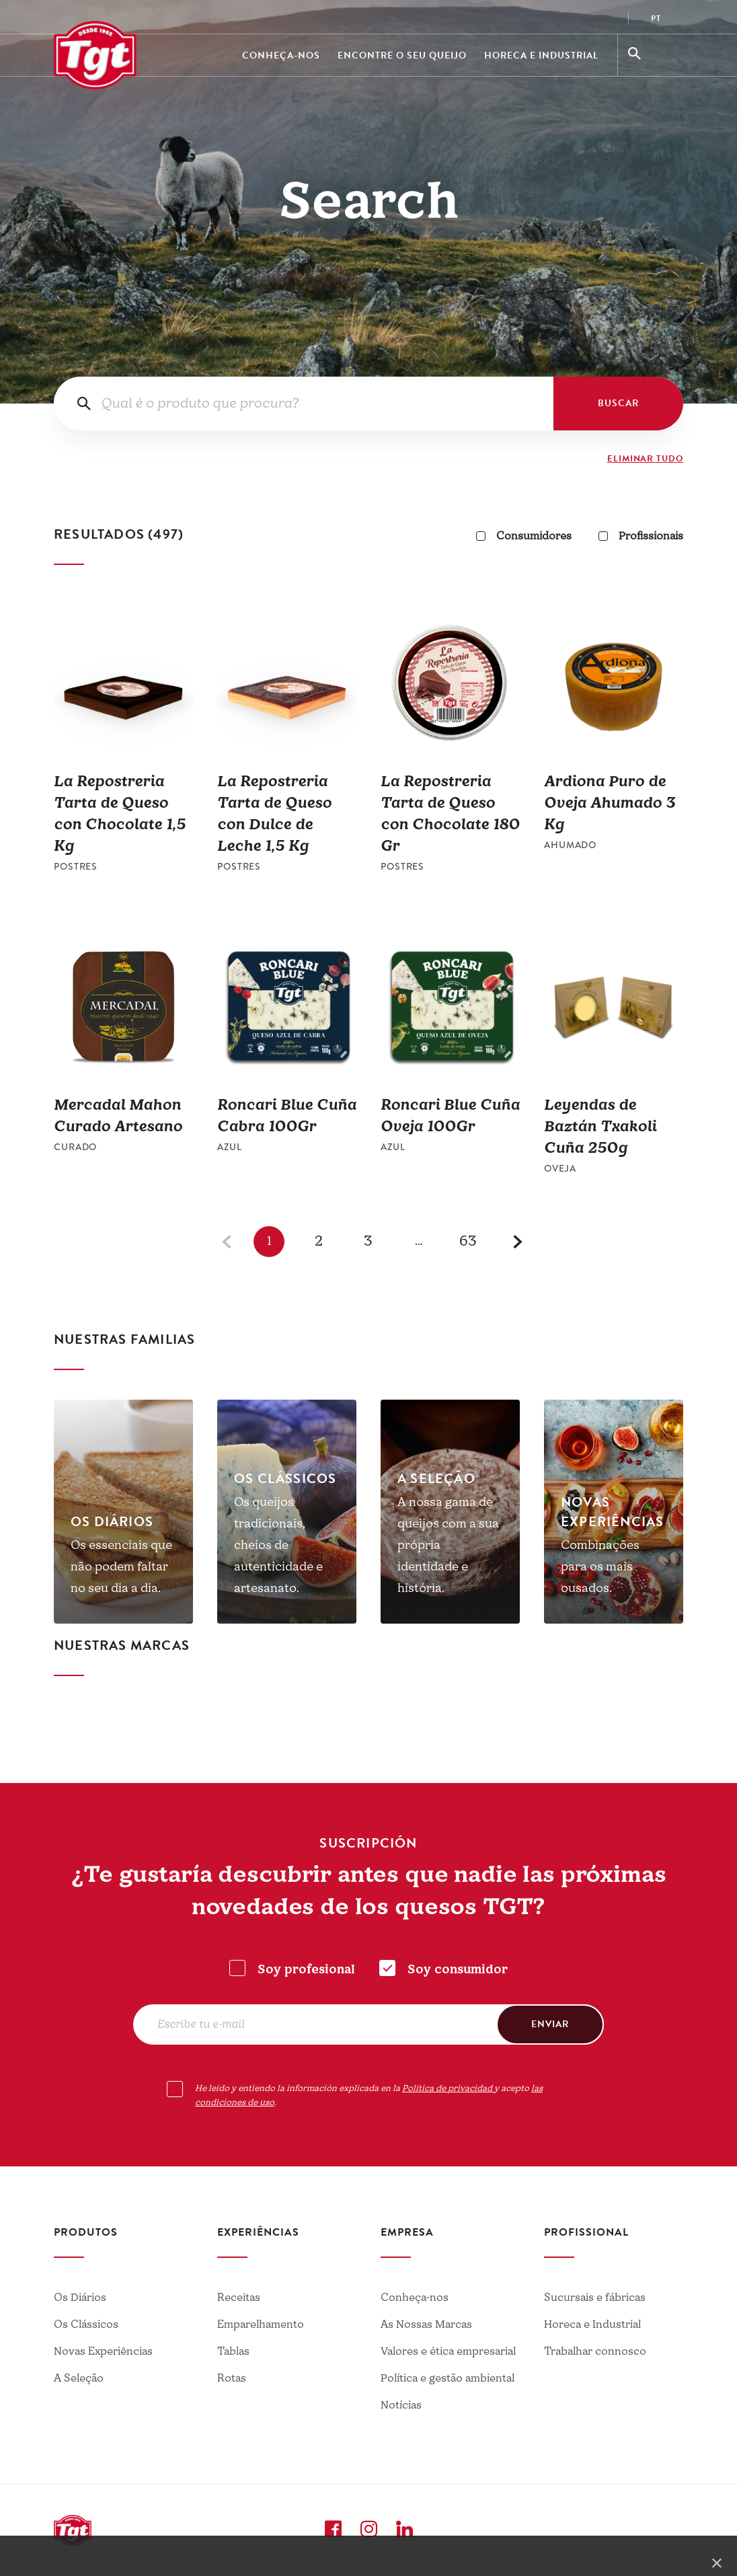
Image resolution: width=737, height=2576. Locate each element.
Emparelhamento (260, 2324)
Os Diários (80, 2297)
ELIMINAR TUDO (645, 458)
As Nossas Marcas (426, 2324)
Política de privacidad (448, 2088)
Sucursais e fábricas (595, 2297)
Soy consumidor (458, 1969)
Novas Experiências (103, 2351)
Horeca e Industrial (541, 55)
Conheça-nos (281, 55)
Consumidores (524, 536)
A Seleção (79, 2378)
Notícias (401, 2405)
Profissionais (640, 536)
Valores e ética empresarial (448, 2351)
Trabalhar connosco (595, 2351)
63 (468, 1241)
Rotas (231, 2378)
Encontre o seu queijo (402, 55)
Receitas (238, 2297)
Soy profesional (306, 1969)
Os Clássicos (86, 2324)
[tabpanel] (123, 1512)
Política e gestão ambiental (447, 2378)
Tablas (233, 2351)
